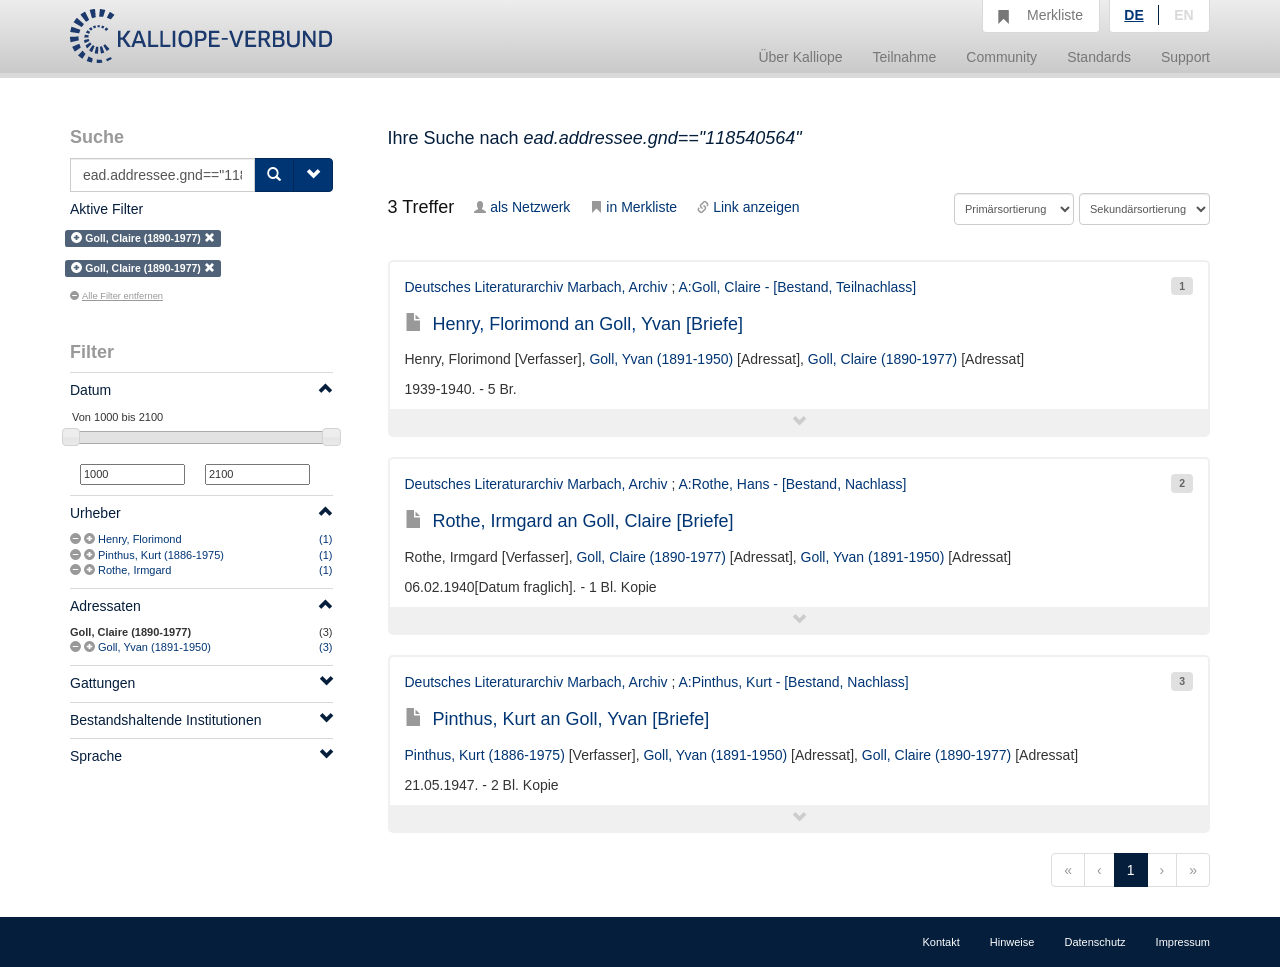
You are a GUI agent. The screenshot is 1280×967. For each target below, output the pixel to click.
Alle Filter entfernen (116, 296)
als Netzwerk (522, 207)
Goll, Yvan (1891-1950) (154, 647)
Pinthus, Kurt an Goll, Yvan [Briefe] (557, 719)
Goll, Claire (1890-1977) (882, 359)
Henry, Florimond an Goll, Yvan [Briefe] (574, 324)
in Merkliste (633, 207)
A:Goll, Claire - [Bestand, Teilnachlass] (797, 287)
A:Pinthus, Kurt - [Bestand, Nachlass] (793, 682)
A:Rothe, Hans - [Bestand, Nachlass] (792, 484)
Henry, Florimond (140, 539)
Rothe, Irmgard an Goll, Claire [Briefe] (569, 521)
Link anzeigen (748, 207)
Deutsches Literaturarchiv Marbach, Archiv (536, 287)
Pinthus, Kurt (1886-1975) (161, 555)
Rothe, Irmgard (134, 570)
